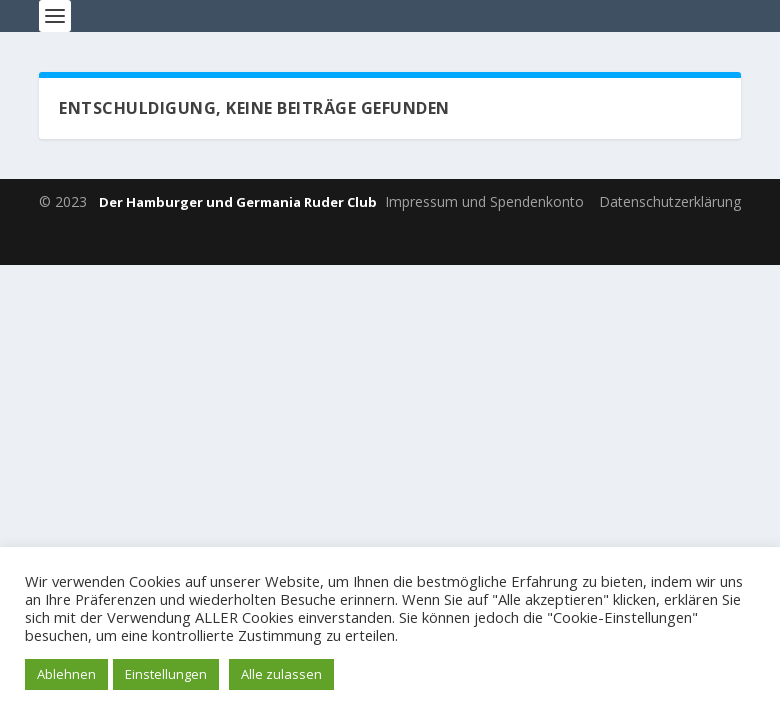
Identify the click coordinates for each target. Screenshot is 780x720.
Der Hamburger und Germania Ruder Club (238, 202)
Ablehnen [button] (66, 674)
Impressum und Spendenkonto (484, 201)
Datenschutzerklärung (670, 201)
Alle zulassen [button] (281, 674)
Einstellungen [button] (166, 674)
